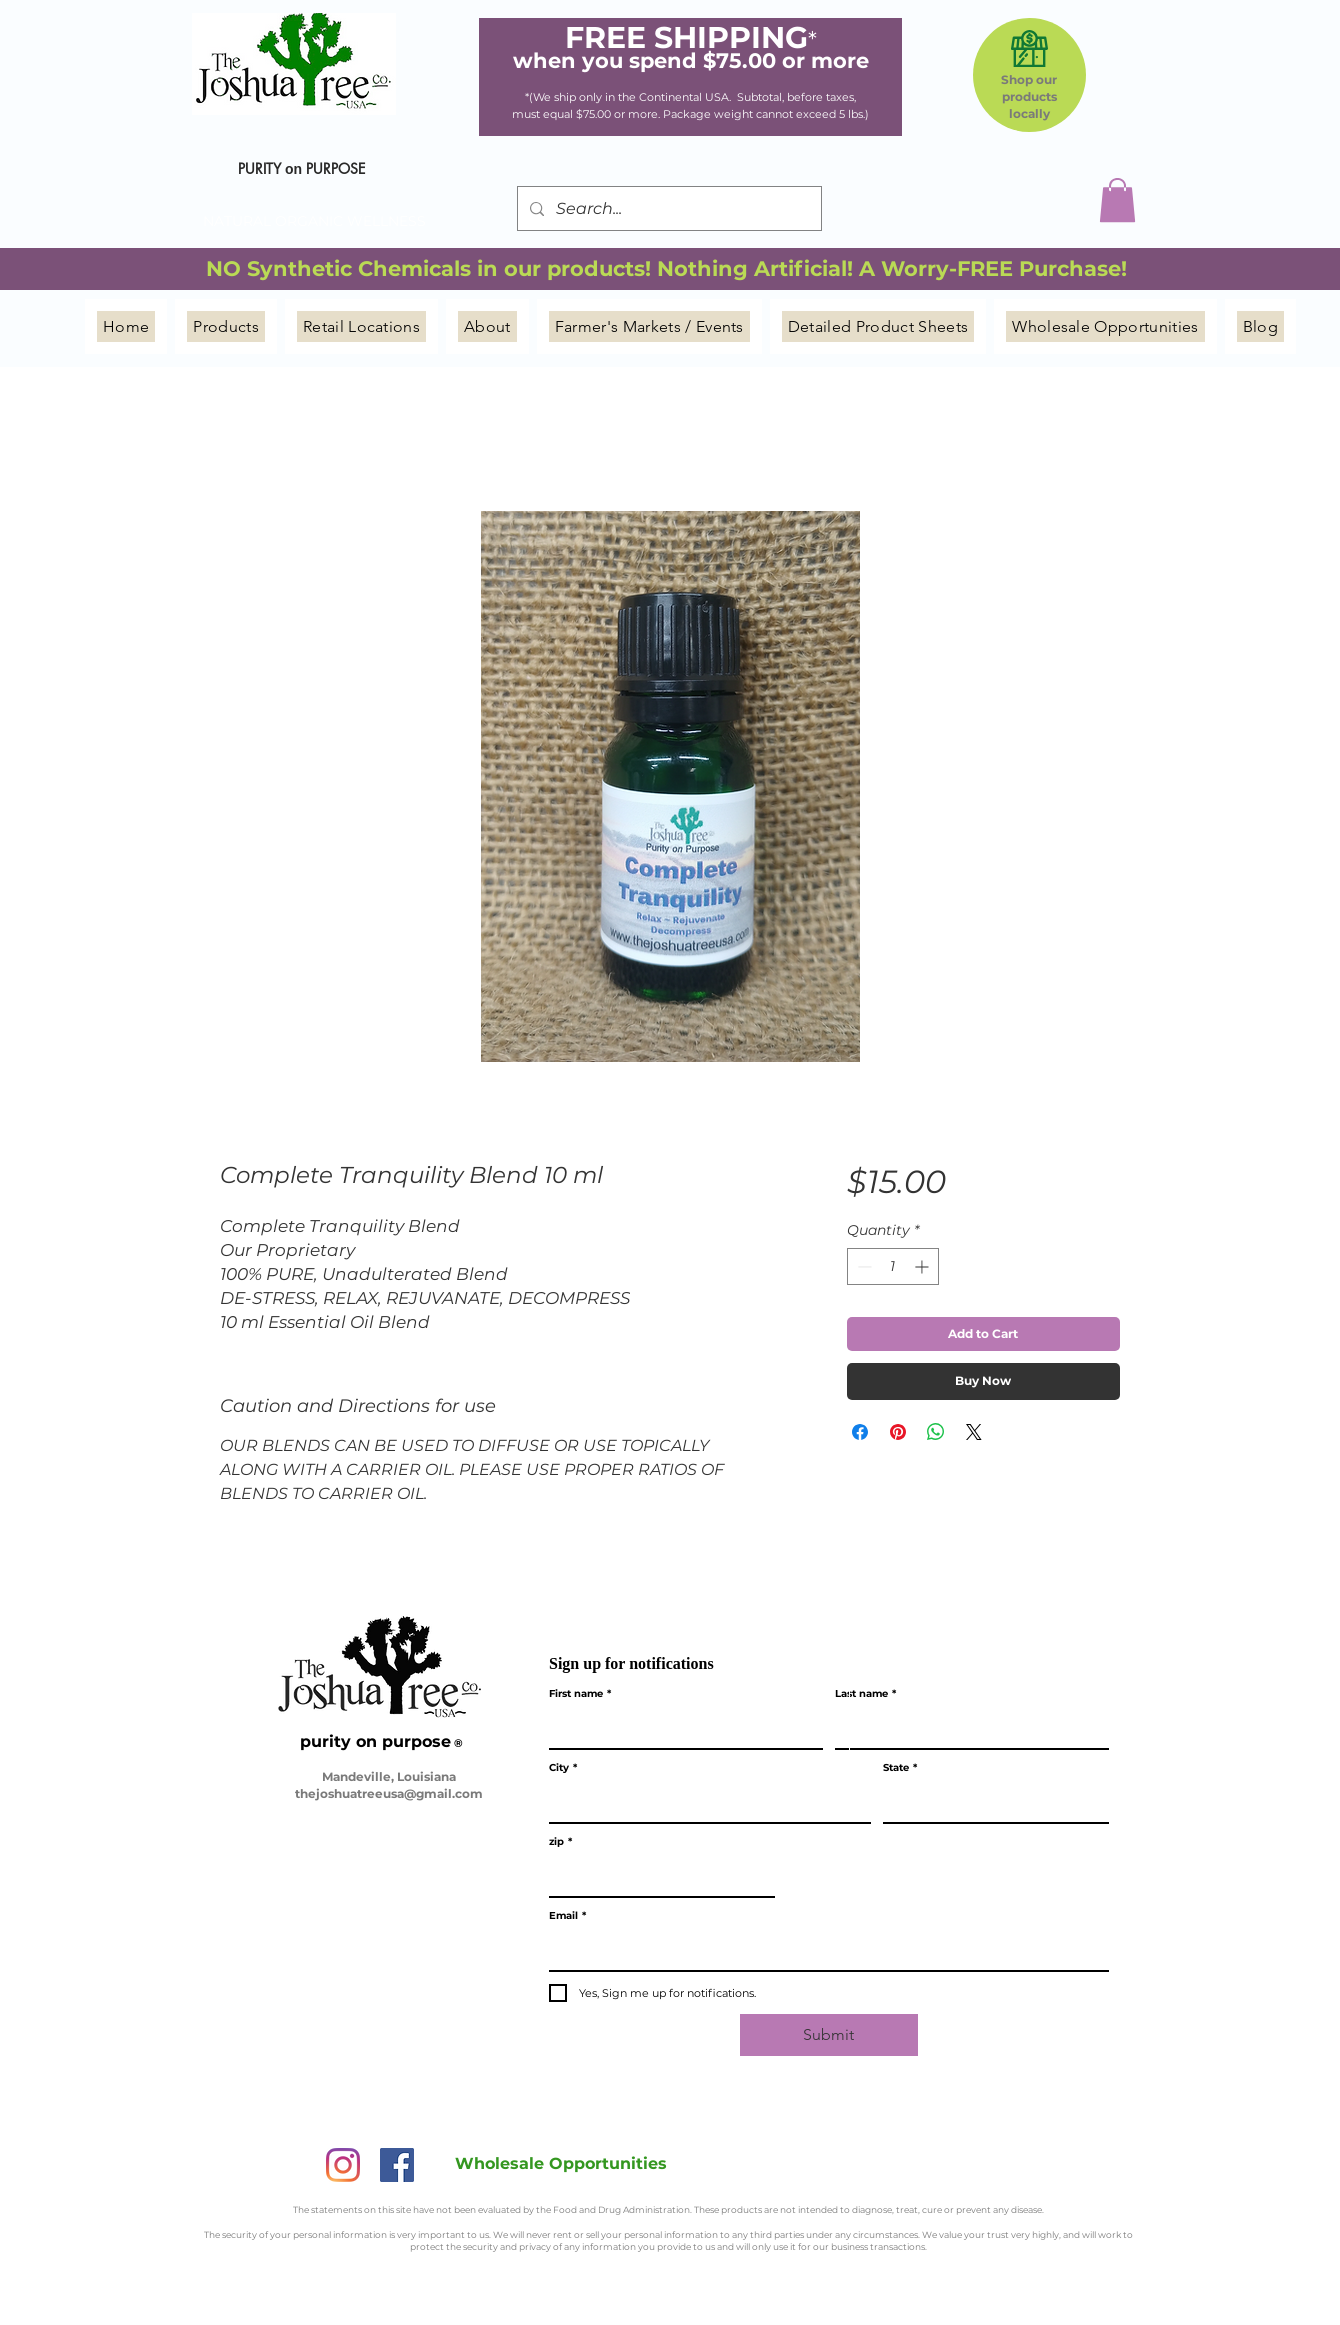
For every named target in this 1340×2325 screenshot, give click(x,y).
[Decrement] (862, 1266)
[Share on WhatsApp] (936, 1432)
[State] (990, 1802)
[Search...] (667, 208)
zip (560, 1842)
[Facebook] (397, 2165)
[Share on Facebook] (860, 1432)
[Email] (823, 1950)
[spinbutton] (893, 1266)
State (900, 1768)
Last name (865, 1694)
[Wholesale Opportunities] (561, 2163)
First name (580, 1694)
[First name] (680, 1728)
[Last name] (966, 1728)
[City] (704, 1802)
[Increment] (923, 1266)
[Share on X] (974, 1432)
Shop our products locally (1029, 96)
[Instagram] (343, 2165)
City (563, 1768)
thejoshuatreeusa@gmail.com (389, 1793)
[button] (1117, 200)
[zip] (656, 1876)
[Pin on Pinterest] (898, 1432)
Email (567, 1916)
